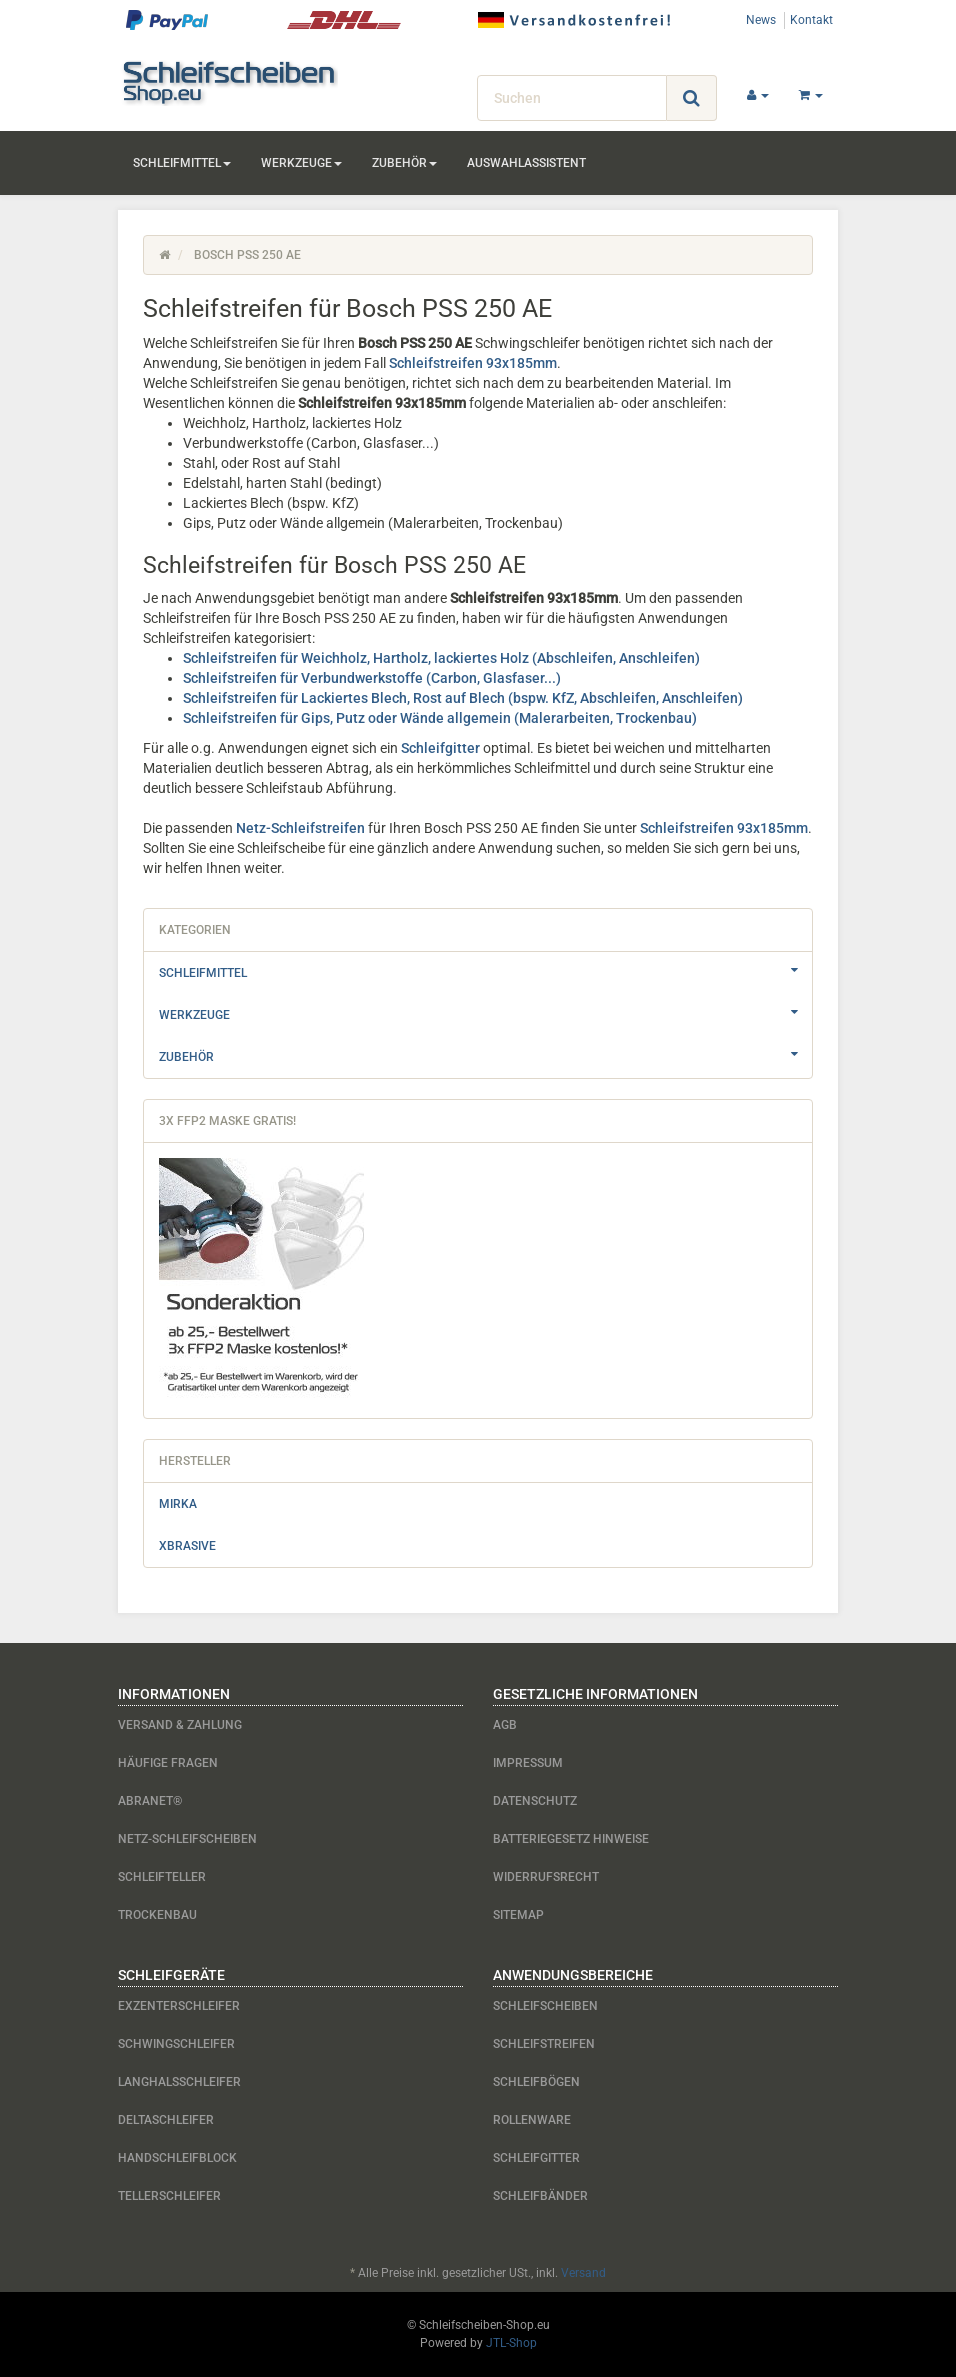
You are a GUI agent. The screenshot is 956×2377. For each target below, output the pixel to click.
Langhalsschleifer (179, 2082)
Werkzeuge (301, 163)
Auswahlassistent (526, 163)
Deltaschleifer (166, 2120)
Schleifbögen (536, 2082)
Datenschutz (535, 1801)
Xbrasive (187, 1546)
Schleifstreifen (544, 2044)
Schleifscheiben (545, 2006)
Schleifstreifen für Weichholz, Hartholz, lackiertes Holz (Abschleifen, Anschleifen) (441, 658)
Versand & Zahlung (180, 1725)
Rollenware (532, 2120)
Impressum (528, 1763)
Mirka (178, 1504)
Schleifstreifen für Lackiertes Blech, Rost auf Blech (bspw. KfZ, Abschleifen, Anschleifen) (463, 698)
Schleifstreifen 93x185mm (473, 363)
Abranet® (150, 1801)
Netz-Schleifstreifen (300, 828)
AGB (505, 1725)
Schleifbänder (540, 2196)
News (761, 20)
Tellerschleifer (169, 2196)
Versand (583, 2273)
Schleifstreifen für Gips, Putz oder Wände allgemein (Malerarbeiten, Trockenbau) (440, 718)
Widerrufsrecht (546, 1877)
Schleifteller (162, 1877)
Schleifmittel (182, 163)
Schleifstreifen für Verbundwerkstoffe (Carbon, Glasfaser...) (372, 678)
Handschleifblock (177, 2158)
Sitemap (518, 1915)
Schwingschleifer (176, 2044)
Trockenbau (157, 1915)
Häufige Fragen (168, 1763)
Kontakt (811, 20)
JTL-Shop (511, 2343)
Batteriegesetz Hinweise (571, 1839)
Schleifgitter (440, 748)
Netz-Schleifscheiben (187, 1839)
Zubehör (404, 163)
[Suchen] (572, 98)
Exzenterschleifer (179, 2006)
